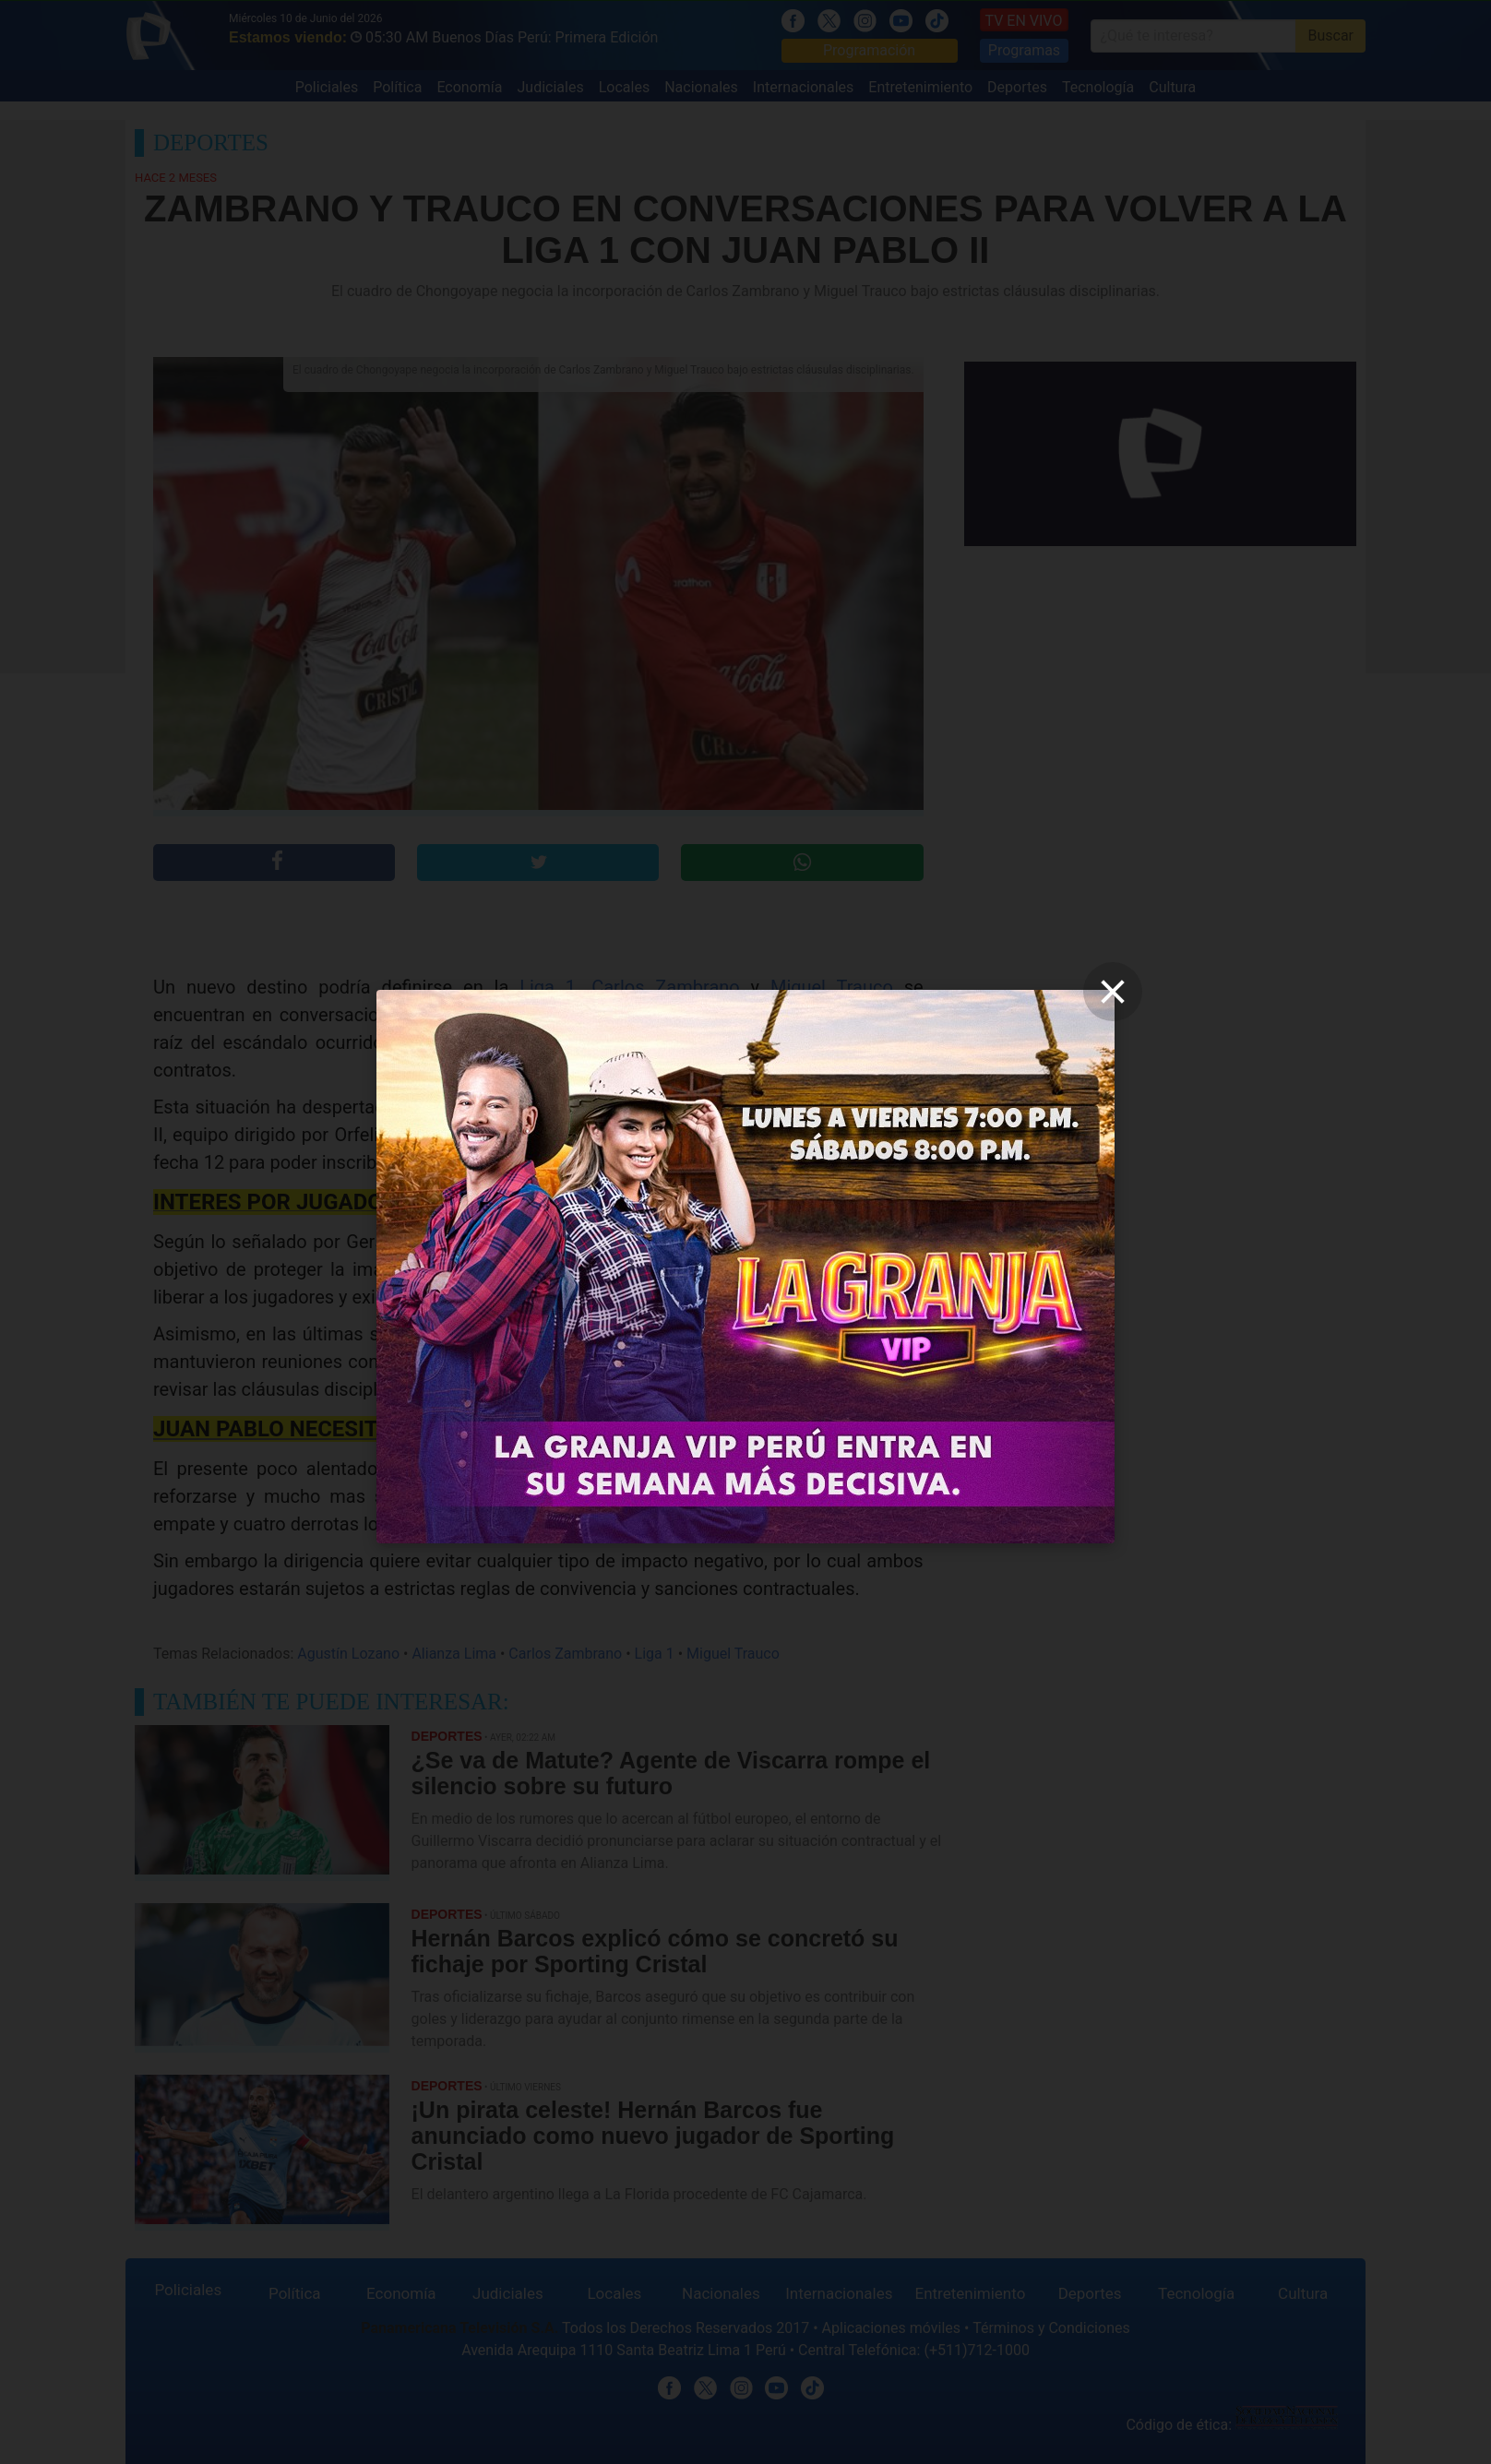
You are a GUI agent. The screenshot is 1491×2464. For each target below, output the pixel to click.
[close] (1112, 991)
